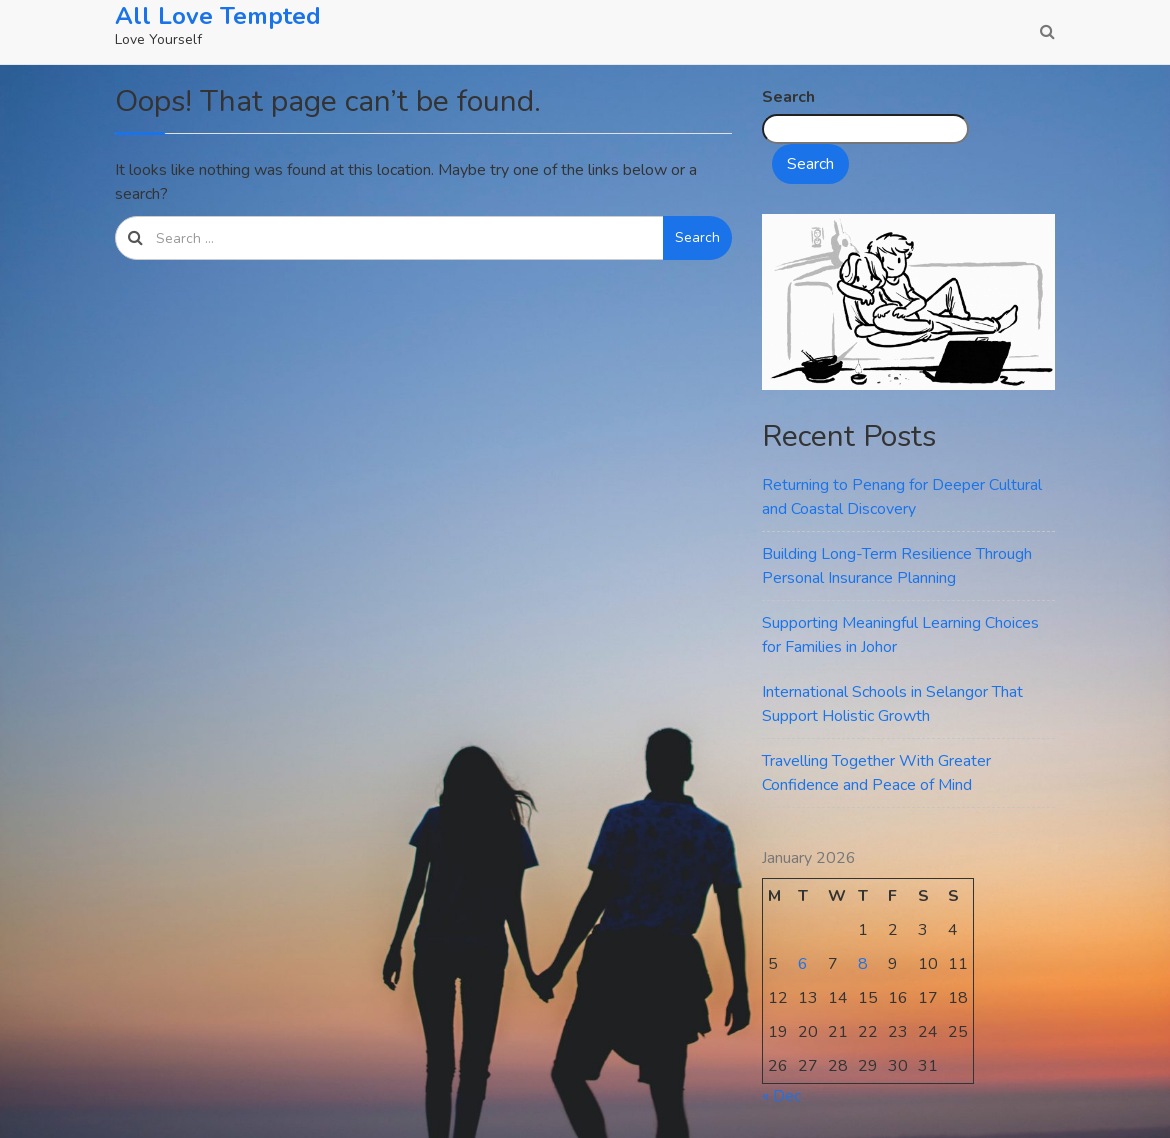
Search (697, 237)
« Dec (781, 1096)
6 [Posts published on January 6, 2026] (803, 964)
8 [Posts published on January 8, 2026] (863, 964)
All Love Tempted (218, 16)
